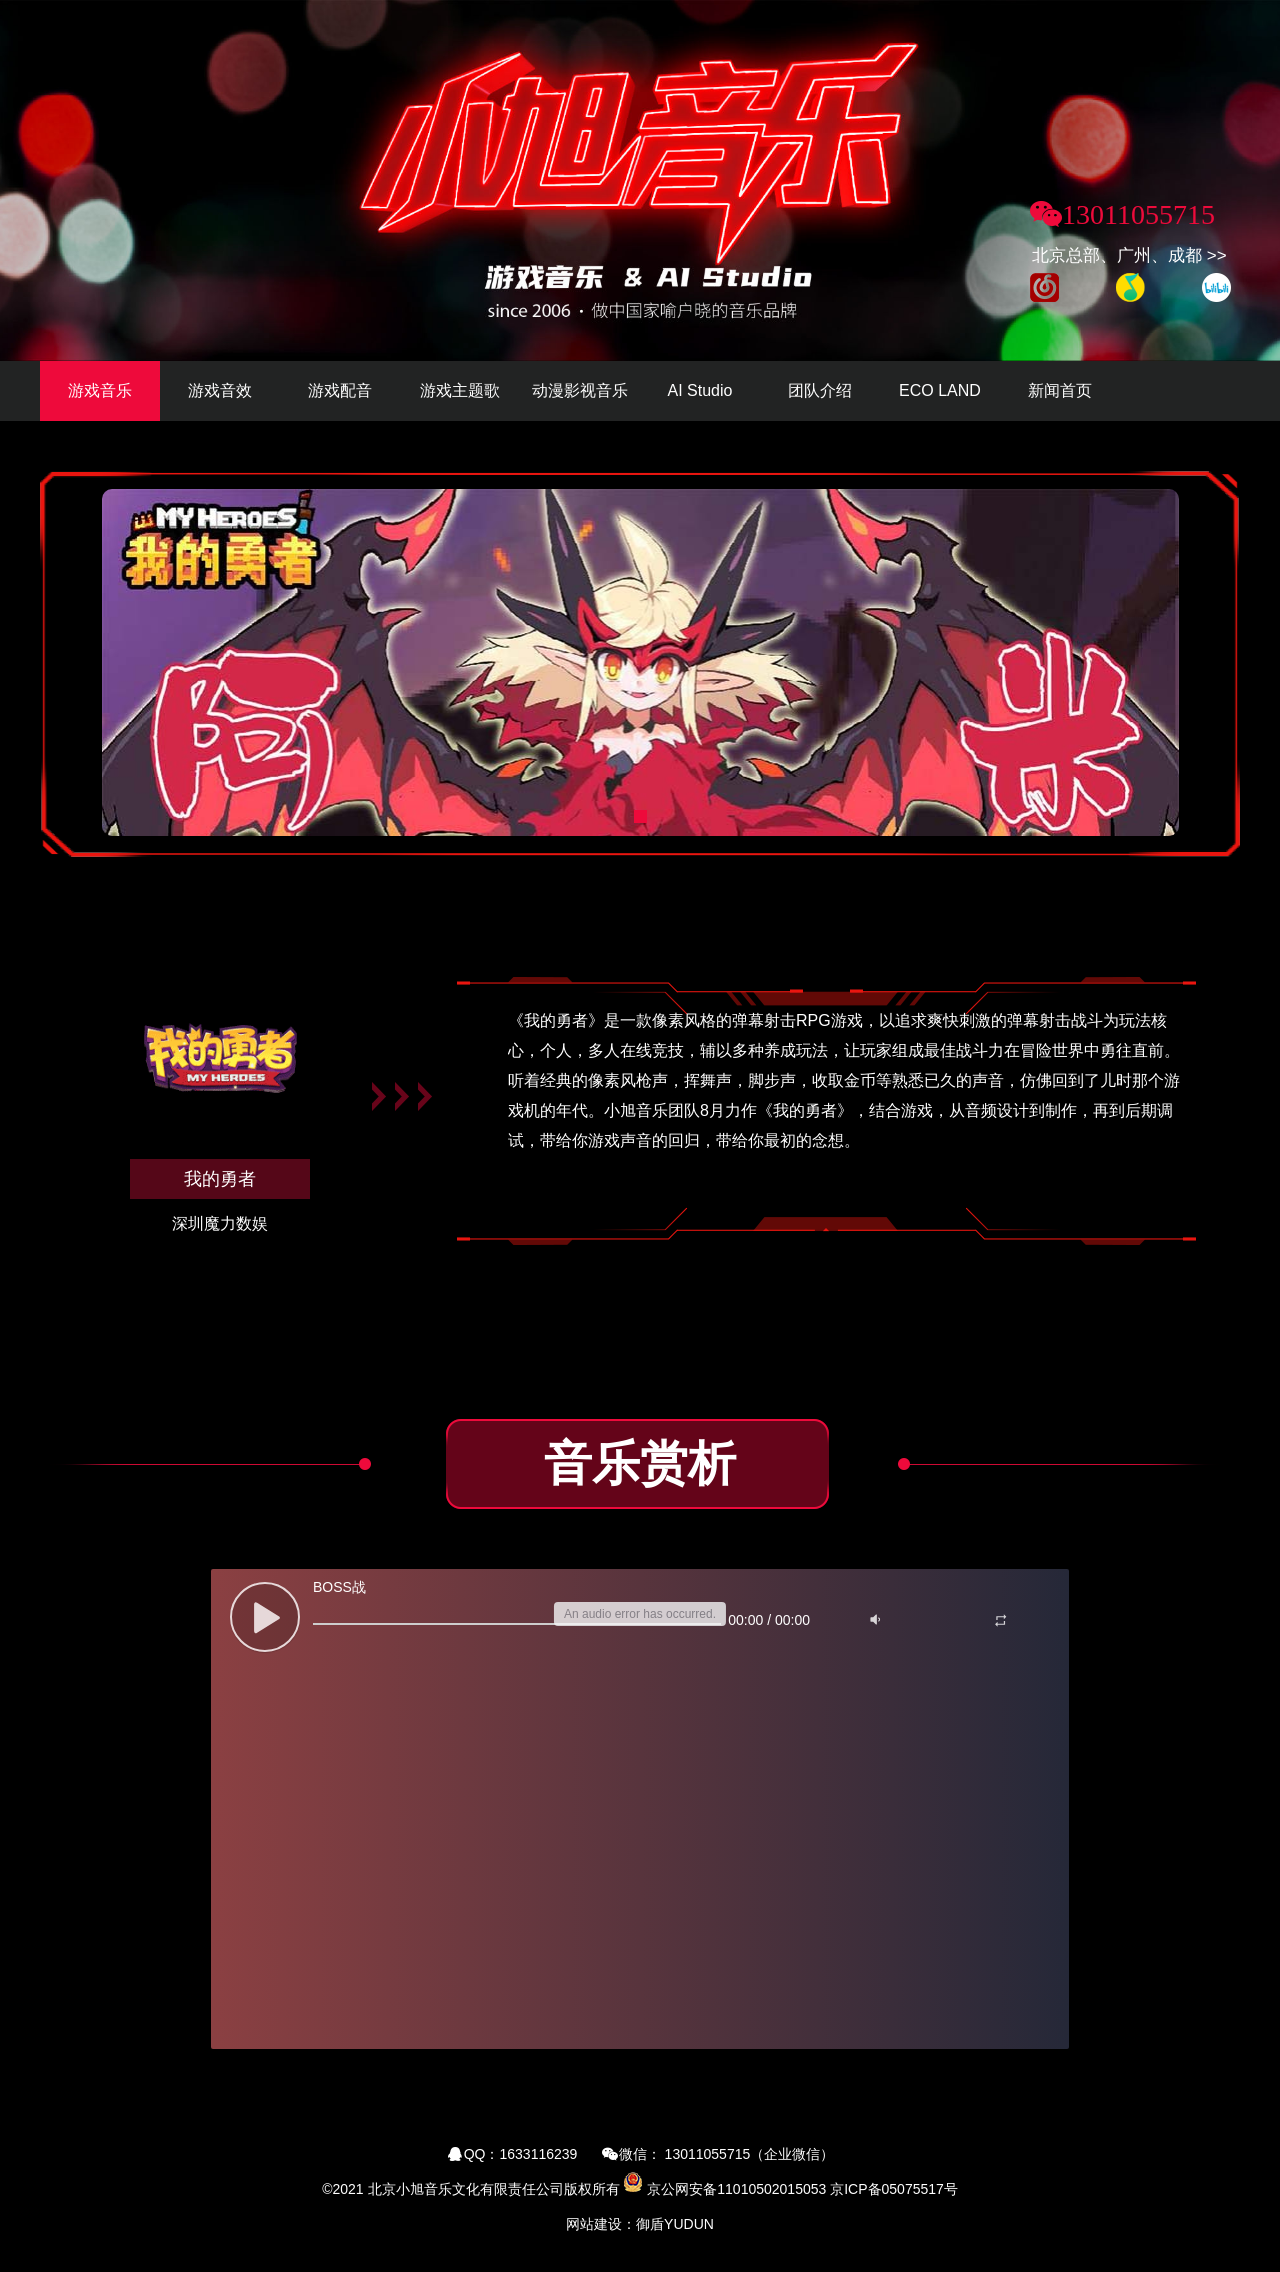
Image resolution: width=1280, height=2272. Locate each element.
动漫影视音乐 (580, 390)
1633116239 (539, 2154)
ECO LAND (940, 390)
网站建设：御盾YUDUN (640, 2224)
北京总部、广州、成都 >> (1129, 255)
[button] (640, 816)
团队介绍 (820, 390)
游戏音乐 (100, 390)
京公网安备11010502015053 (736, 2189)
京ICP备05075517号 (894, 2189)
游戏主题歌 (460, 390)
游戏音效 (220, 390)
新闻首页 (1060, 390)
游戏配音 (340, 390)
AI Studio (700, 390)
